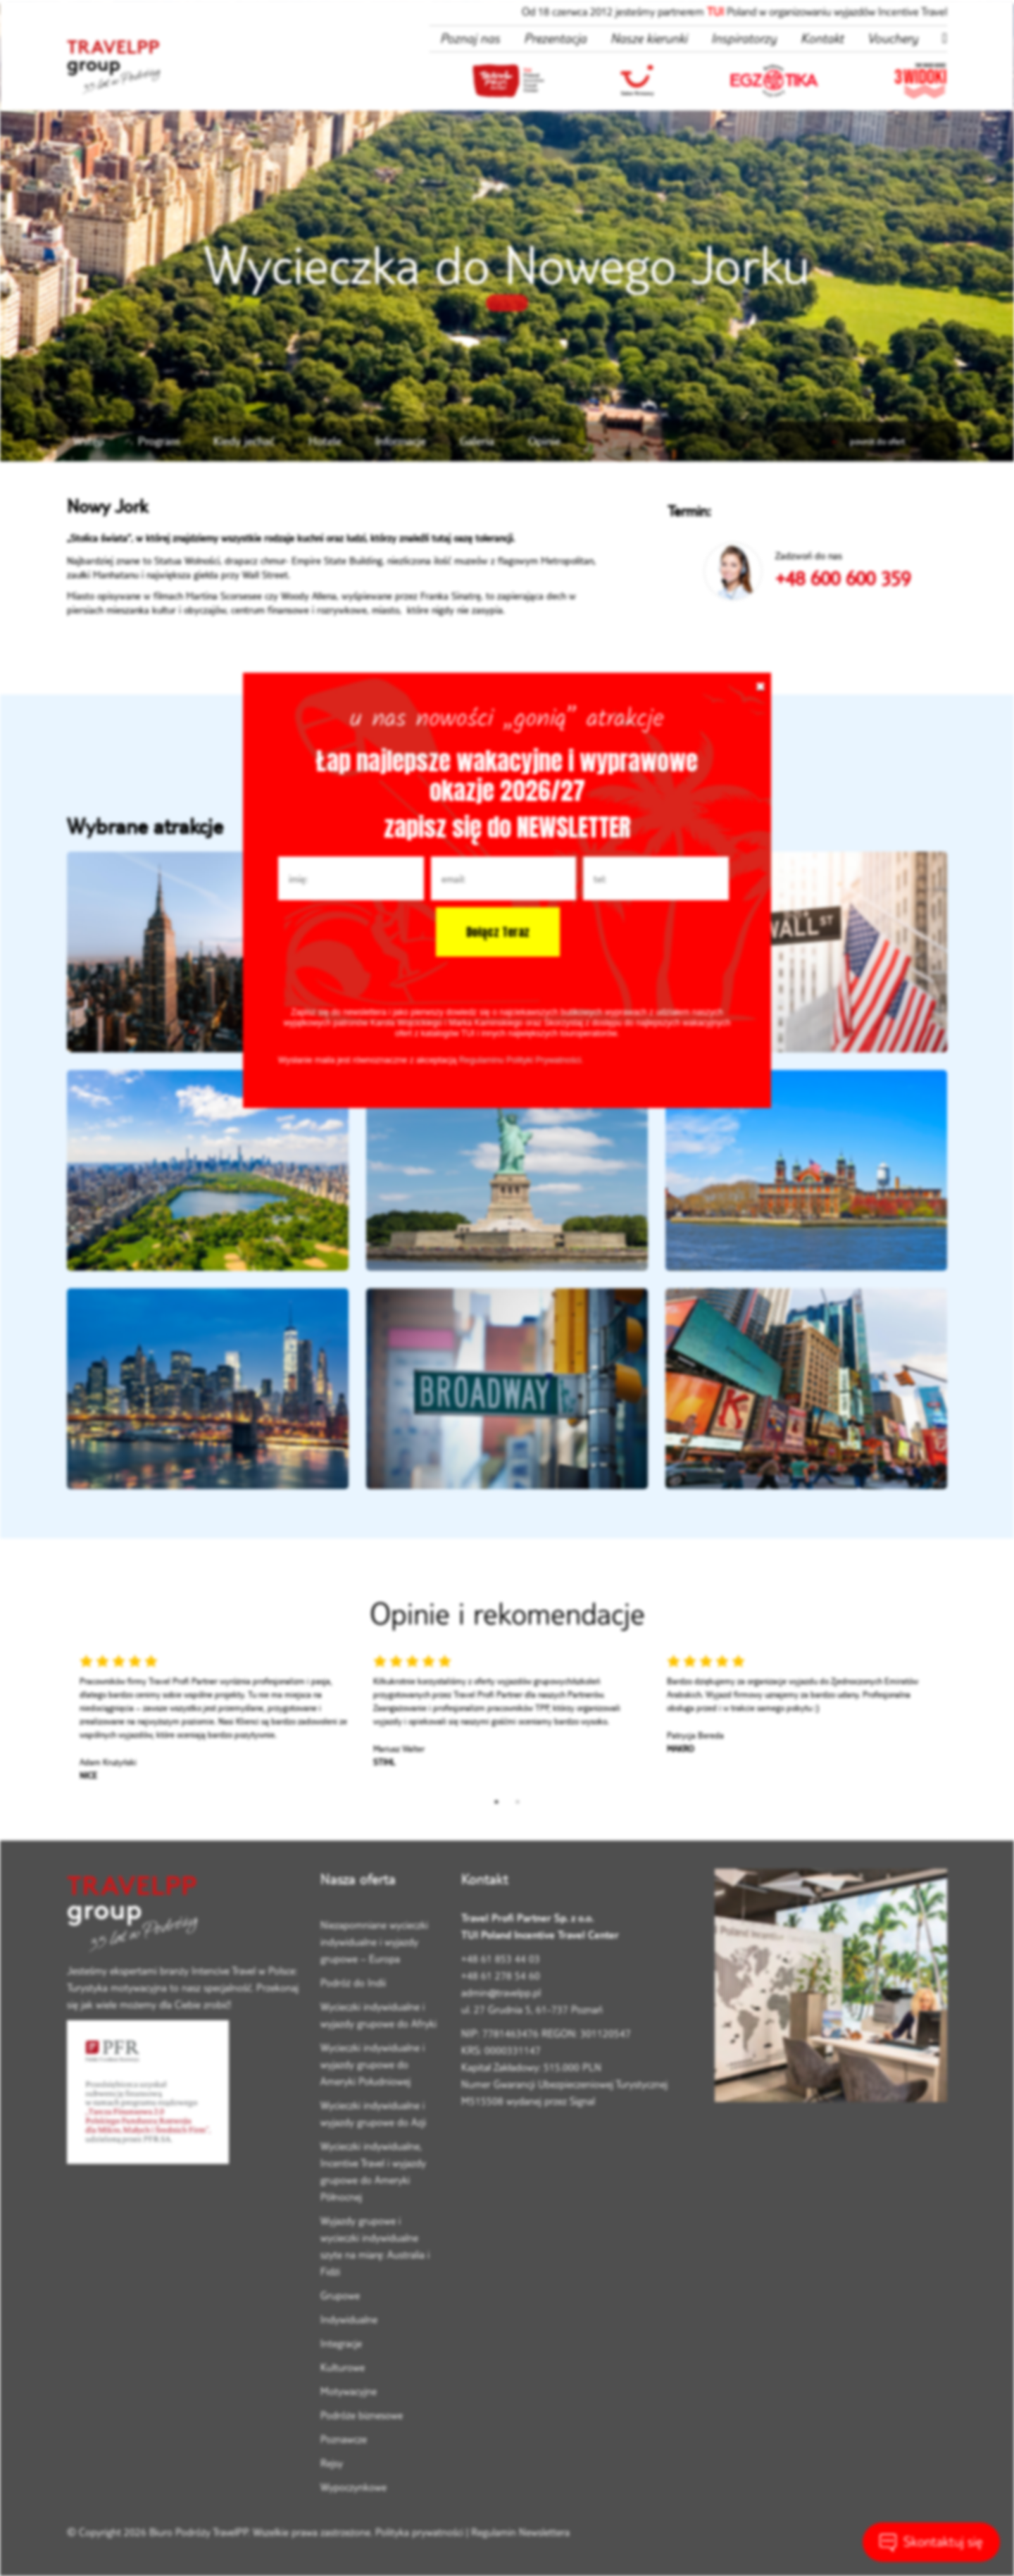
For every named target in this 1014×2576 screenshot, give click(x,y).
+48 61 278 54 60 (500, 1975)
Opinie (544, 441)
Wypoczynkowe (353, 2487)
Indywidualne (348, 2319)
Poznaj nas (470, 38)
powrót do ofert (867, 441)
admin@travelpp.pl (501, 1992)
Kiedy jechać (244, 441)
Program (159, 441)
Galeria (477, 441)
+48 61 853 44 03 (500, 1959)
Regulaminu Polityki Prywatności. (521, 1060)
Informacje (400, 441)
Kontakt (822, 38)
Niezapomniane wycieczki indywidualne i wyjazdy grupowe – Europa (374, 1942)
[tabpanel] (214, 1722)
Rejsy (331, 2463)
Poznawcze (343, 2439)
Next (958, 1722)
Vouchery (893, 38)
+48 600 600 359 (842, 578)
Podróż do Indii (353, 1983)
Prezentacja (555, 38)
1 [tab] (496, 1802)
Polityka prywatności (419, 2532)
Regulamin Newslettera (520, 2532)
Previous (56, 1722)
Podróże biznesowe (361, 2415)
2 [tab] (518, 1802)
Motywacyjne (348, 2391)
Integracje (341, 2343)
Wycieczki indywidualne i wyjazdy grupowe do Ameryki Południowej (372, 2064)
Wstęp (88, 441)
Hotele (325, 441)
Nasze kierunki (649, 38)
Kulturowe (342, 2367)
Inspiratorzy (744, 38)
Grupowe (340, 2295)
